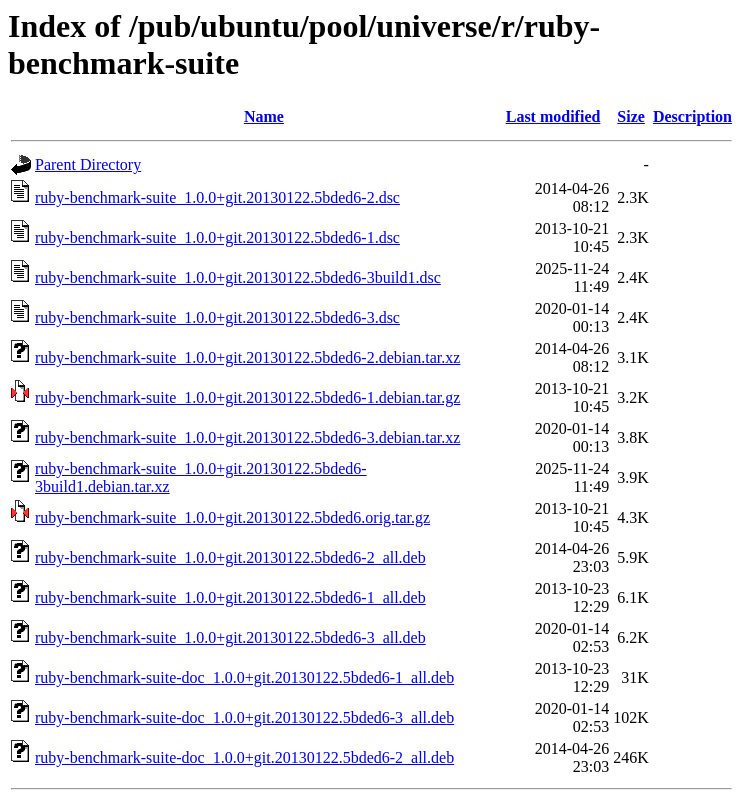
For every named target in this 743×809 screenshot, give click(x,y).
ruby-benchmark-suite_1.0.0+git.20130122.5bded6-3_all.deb (230, 637)
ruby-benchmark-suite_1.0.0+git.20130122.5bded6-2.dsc (217, 197)
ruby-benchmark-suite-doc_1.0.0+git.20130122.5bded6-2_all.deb (244, 757)
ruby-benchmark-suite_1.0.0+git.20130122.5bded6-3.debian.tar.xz (247, 437)
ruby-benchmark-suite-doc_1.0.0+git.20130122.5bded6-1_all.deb (244, 677)
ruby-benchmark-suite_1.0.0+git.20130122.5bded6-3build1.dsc (238, 277)
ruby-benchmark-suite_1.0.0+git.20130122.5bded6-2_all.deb (230, 557)
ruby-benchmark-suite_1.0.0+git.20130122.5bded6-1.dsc (217, 237)
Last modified (553, 116)
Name (264, 116)
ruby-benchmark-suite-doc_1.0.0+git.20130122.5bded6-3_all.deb (244, 717)
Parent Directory (88, 164)
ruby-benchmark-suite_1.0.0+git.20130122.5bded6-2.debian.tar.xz (247, 357)
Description (692, 116)
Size (631, 116)
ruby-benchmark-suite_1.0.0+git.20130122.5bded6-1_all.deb (230, 597)
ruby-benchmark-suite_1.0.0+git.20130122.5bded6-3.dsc (217, 317)
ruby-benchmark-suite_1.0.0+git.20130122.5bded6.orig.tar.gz (232, 517)
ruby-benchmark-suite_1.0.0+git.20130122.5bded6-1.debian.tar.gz (247, 397)
